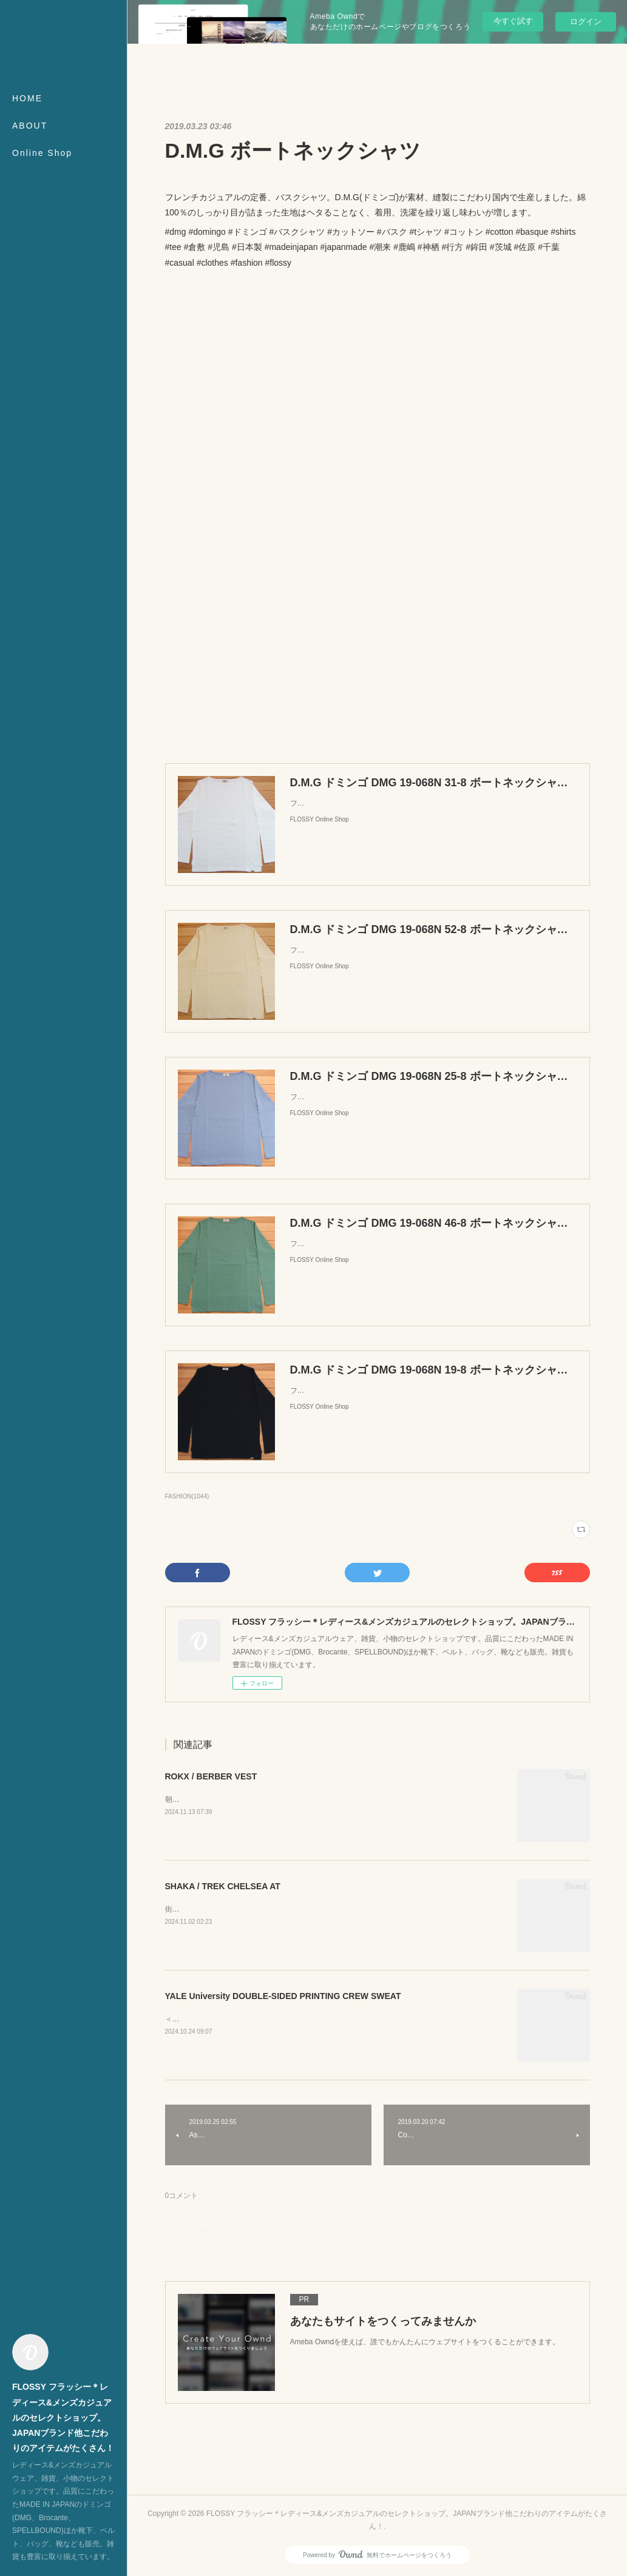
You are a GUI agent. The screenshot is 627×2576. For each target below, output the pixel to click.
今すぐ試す (513, 20)
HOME (27, 98)
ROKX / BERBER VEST (211, 1776)
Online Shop (42, 153)
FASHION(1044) (187, 1496)
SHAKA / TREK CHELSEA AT (222, 1886)
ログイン (586, 21)
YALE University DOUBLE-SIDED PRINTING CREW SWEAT (283, 1996)
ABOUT (29, 125)
